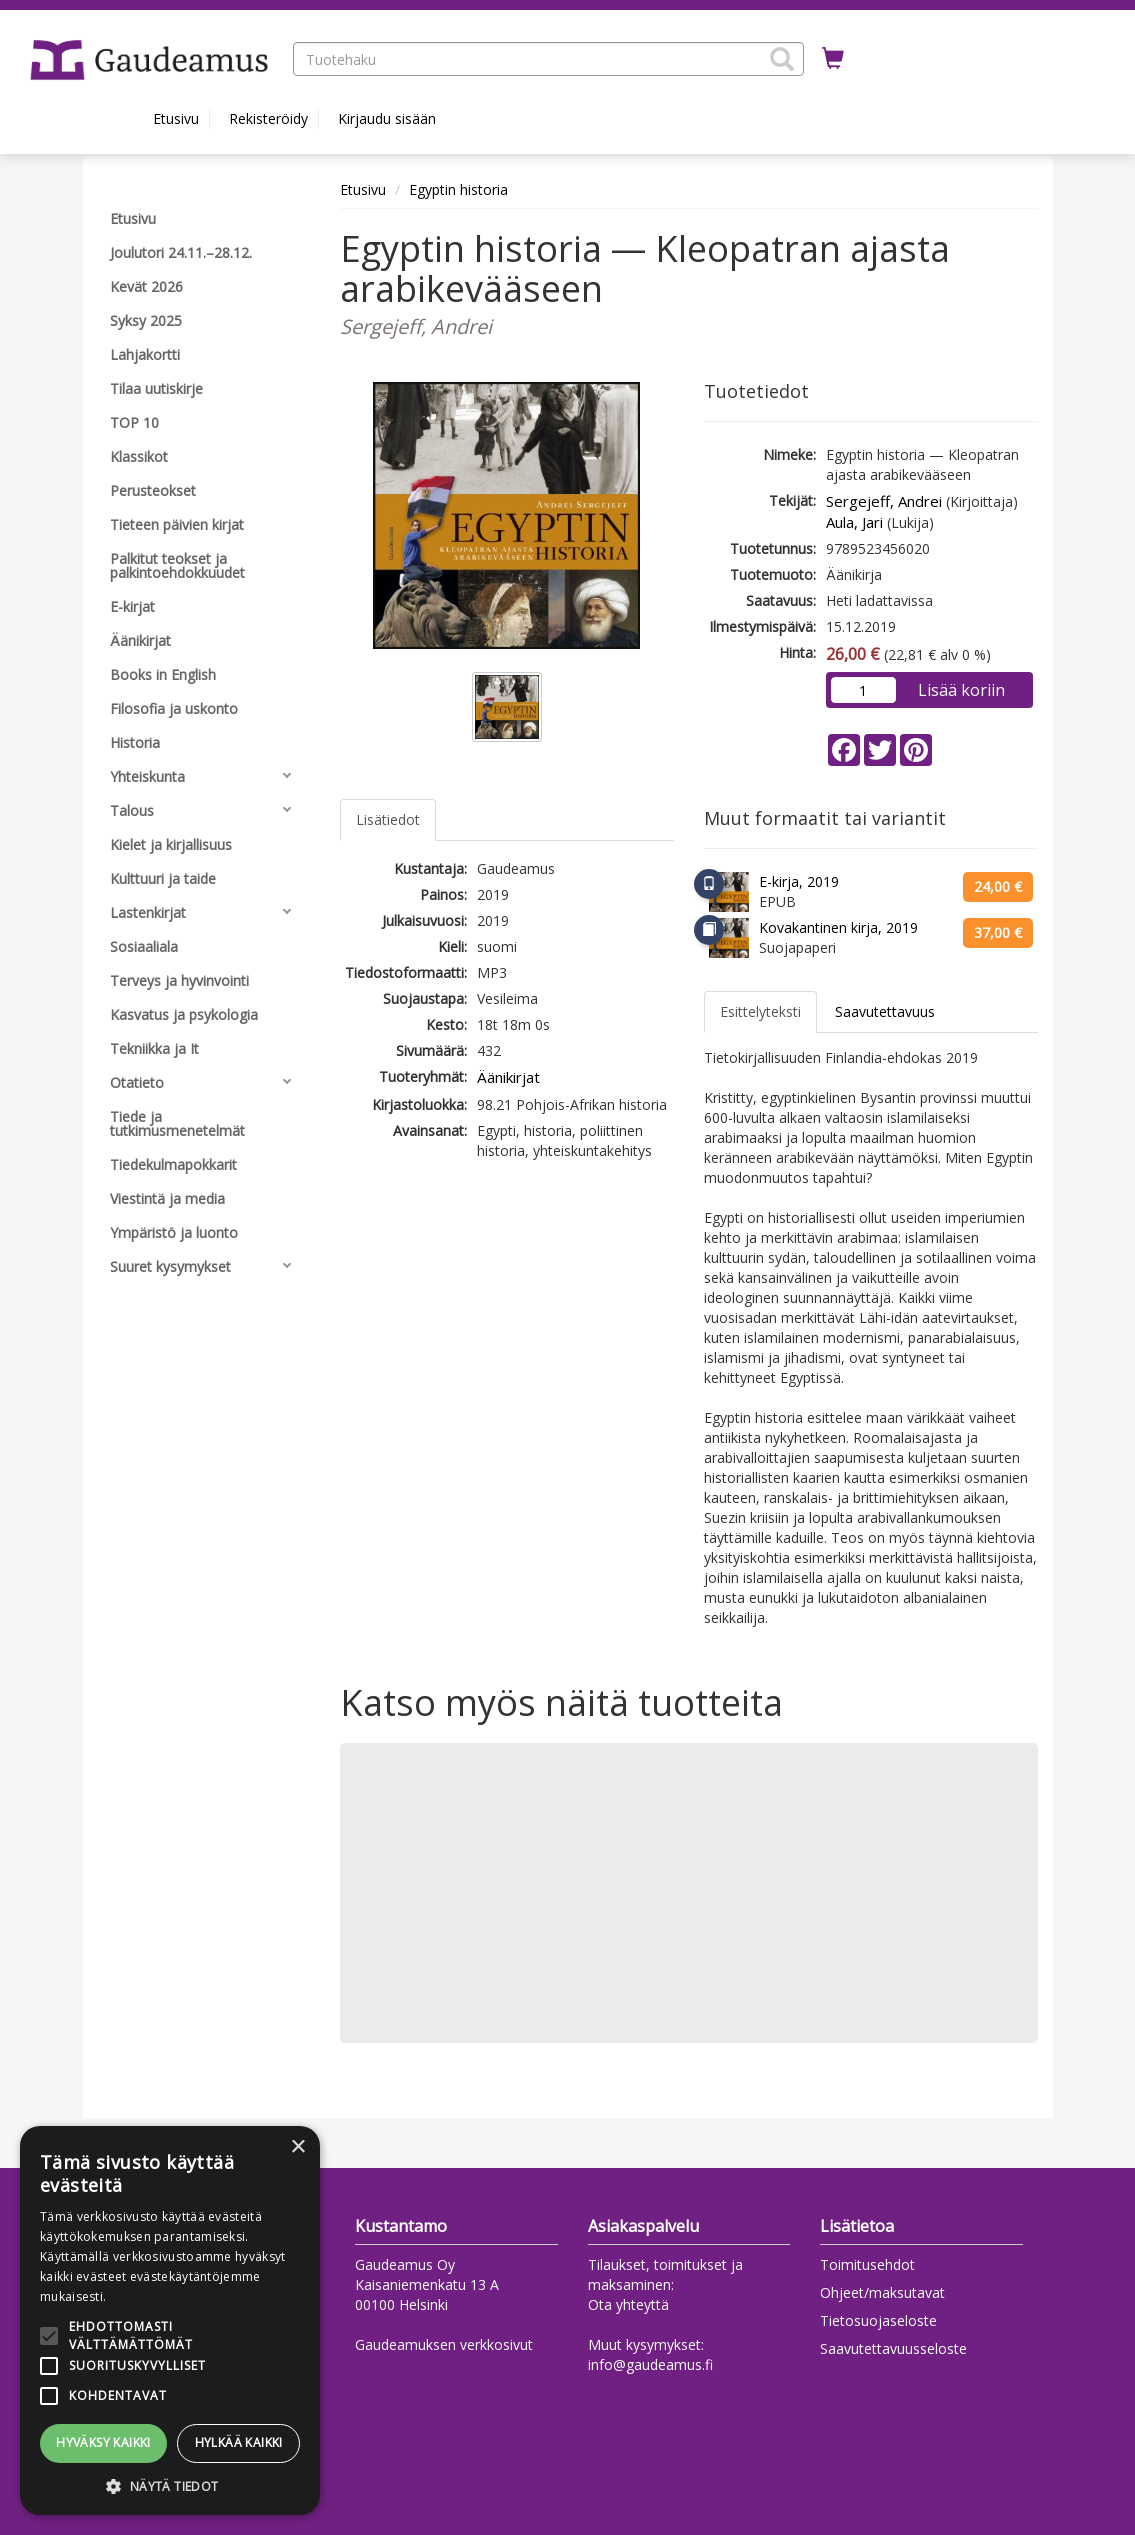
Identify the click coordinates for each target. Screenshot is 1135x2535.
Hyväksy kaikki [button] (103, 2442)
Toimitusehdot (867, 2264)
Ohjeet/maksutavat (882, 2292)
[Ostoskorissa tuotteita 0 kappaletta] (833, 59)
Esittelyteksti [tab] (760, 1011)
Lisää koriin (961, 690)
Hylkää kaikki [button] (239, 2442)
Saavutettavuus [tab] (885, 1011)
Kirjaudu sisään (387, 118)
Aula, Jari (854, 522)
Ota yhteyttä (628, 2304)
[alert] (170, 2320)
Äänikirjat (508, 1077)
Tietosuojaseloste (878, 2320)
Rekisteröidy (268, 118)
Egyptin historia (458, 189)
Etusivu (176, 118)
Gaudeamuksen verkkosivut (444, 2344)
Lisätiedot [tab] (388, 819)
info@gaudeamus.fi (650, 2364)
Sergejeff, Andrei (884, 501)
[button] (782, 59)
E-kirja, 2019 (799, 881)
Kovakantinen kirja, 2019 (838, 927)
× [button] (297, 2147)
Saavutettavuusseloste (893, 2348)
